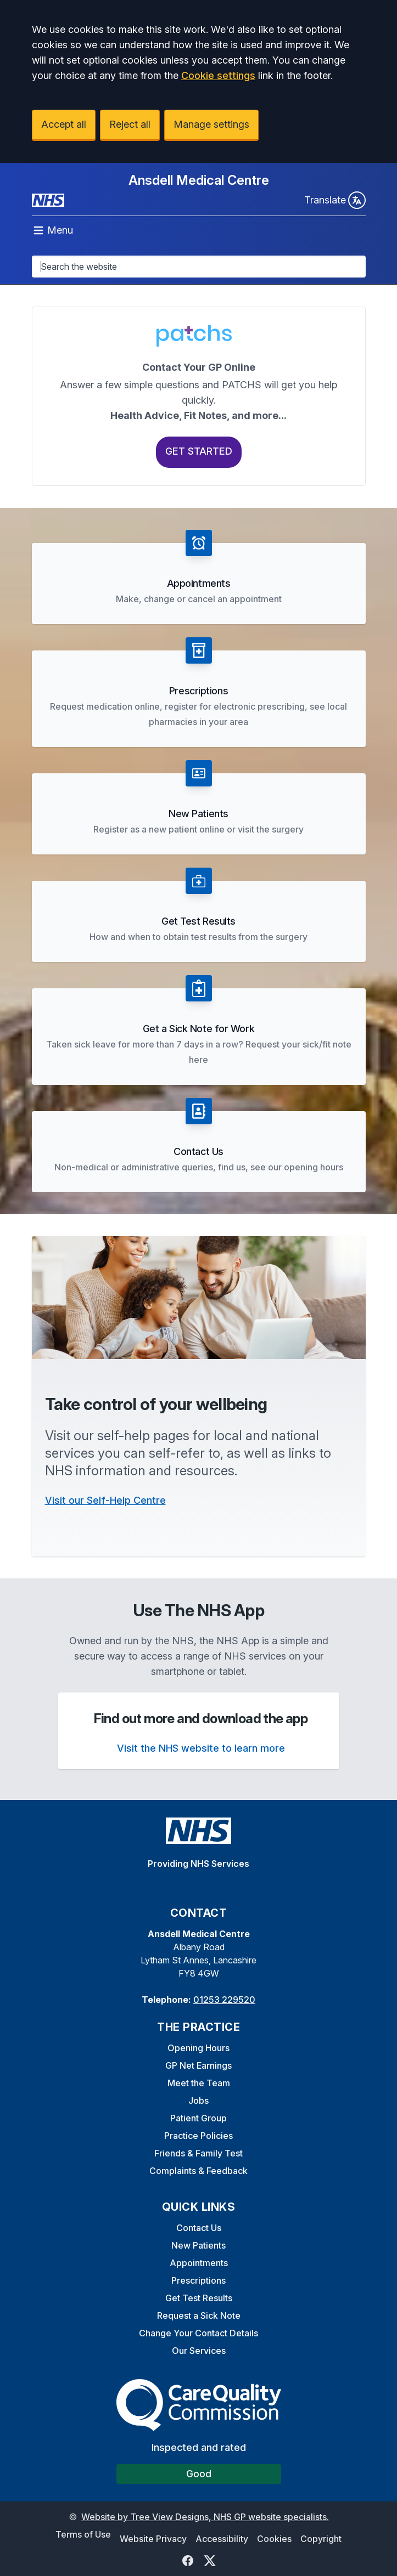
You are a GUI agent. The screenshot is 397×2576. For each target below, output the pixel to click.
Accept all (63, 124)
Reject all (129, 124)
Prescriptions (198, 2280)
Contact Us (198, 2227)
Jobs (198, 2100)
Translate (335, 200)
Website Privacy (153, 2538)
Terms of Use (83, 2534)
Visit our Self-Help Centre (105, 1500)
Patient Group (198, 2118)
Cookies (274, 2538)
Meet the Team (198, 2082)
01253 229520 (224, 1999)
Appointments (199, 2262)
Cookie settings (218, 75)
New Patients (198, 2245)
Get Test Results (198, 2297)
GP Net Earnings (198, 2065)
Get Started (198, 451)
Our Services (199, 2350)
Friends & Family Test (198, 2153)
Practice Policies (198, 2135)
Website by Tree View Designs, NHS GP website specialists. (205, 2516)
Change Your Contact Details (198, 2333)
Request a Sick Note (199, 2315)
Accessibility (221, 2538)
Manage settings (211, 124)
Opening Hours (198, 2047)
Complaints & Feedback (198, 2170)
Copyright (321, 2538)
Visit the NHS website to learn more (201, 1748)
